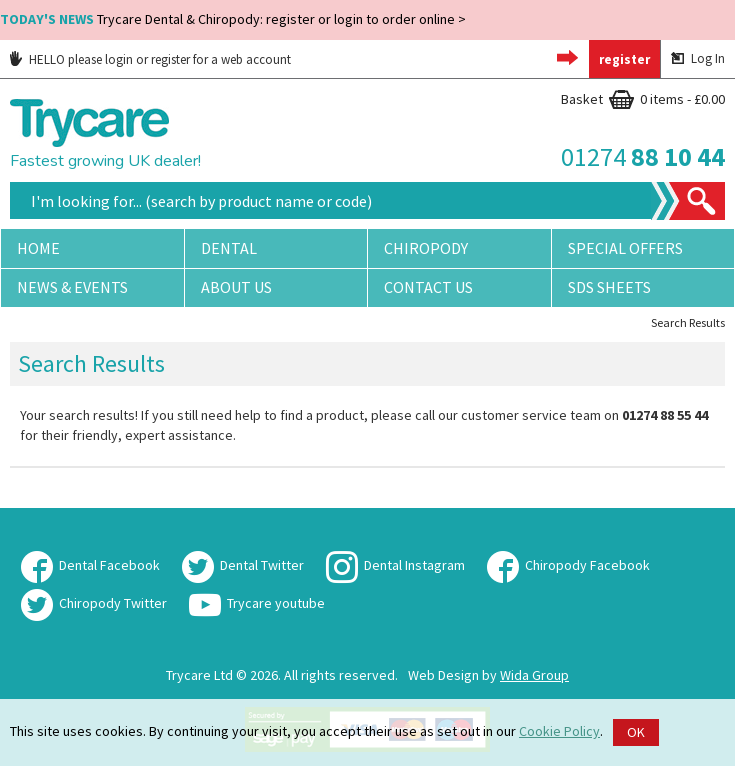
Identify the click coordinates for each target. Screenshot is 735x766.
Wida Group (534, 675)
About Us (236, 287)
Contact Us (428, 287)
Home (38, 248)
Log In (698, 58)
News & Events (72, 287)
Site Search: (10, 182)
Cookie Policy (559, 731)
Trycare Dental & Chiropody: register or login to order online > (233, 19)
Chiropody (426, 248)
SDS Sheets (609, 287)
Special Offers (625, 248)
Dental (229, 248)
